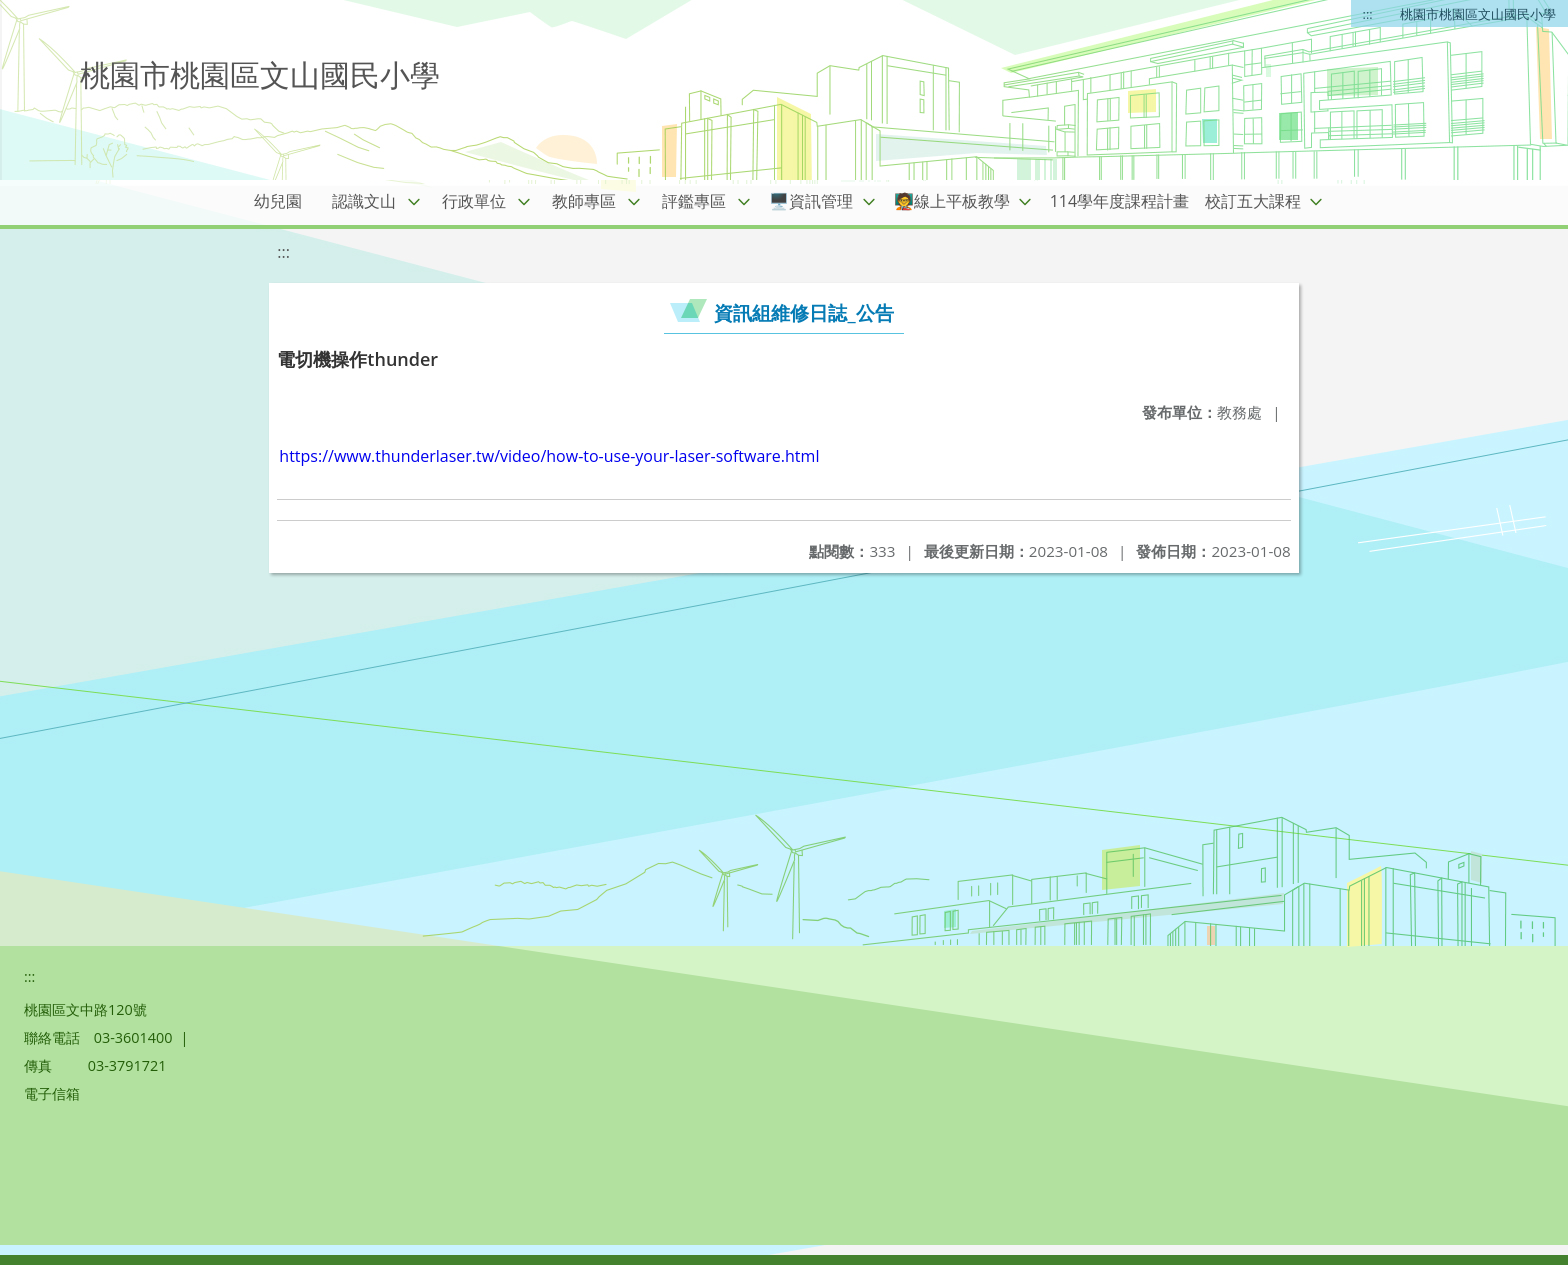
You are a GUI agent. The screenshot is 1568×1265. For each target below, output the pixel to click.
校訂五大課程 (1253, 201)
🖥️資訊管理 (811, 201)
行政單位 (474, 201)
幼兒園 (278, 201)
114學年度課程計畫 (1119, 201)
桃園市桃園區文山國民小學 (1478, 14)
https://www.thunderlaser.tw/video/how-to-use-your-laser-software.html (549, 456)
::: (1368, 14)
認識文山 (364, 201)
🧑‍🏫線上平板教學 (952, 201)
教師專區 (584, 201)
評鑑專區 (694, 201)
